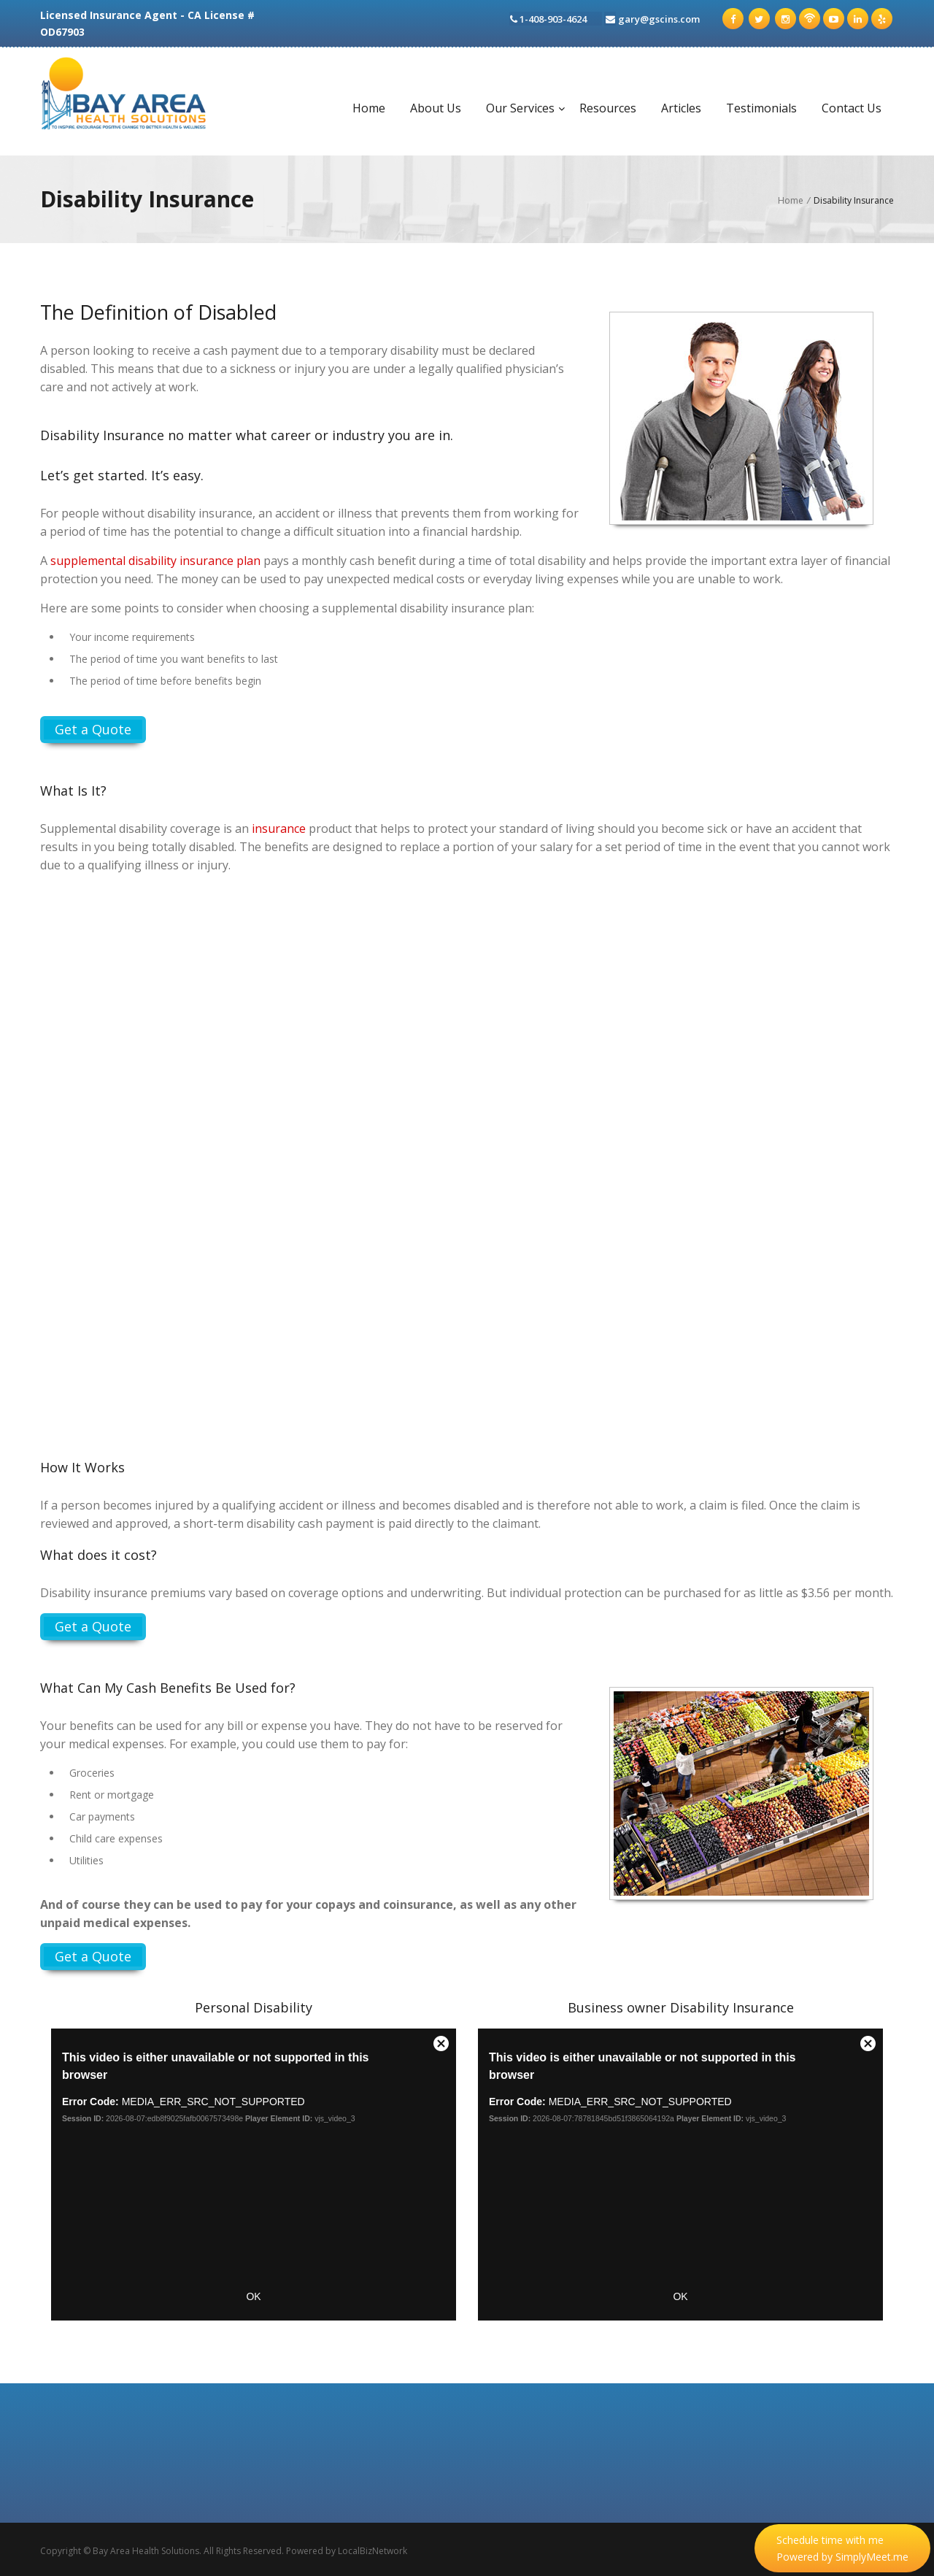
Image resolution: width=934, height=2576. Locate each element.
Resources (607, 108)
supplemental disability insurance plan (155, 561)
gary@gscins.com (664, 18)
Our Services (520, 108)
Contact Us (851, 108)
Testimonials (761, 108)
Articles (681, 108)
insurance (279, 828)
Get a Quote (93, 729)
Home (368, 108)
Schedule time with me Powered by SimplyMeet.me (842, 2548)
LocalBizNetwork (372, 2551)
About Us (435, 108)
